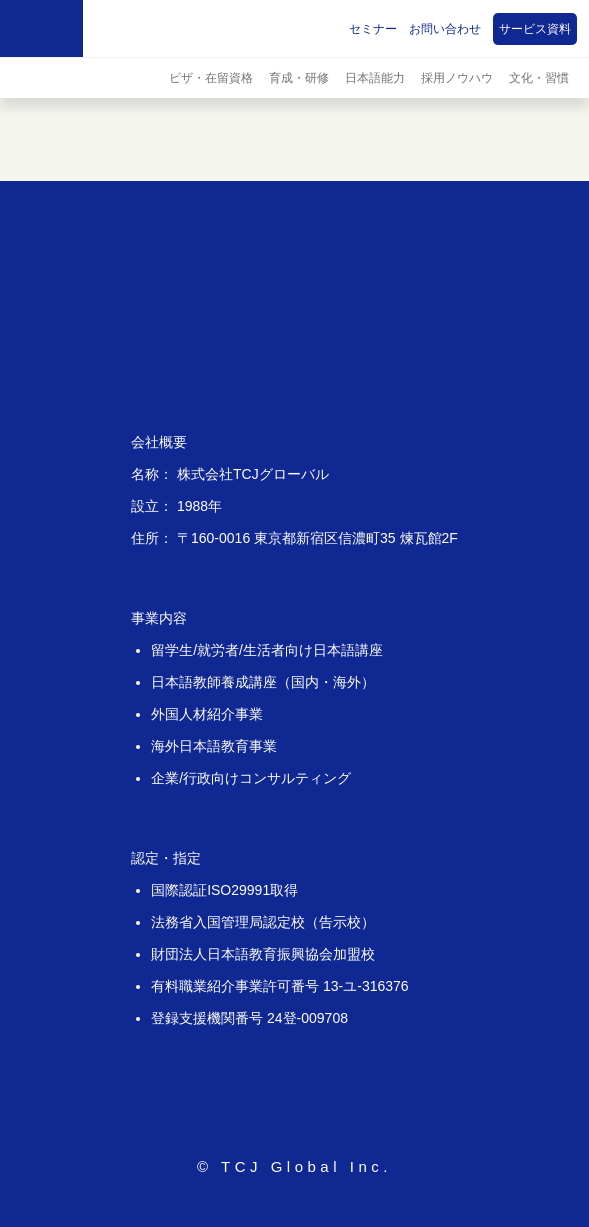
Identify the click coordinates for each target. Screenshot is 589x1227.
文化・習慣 (539, 77)
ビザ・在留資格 (211, 77)
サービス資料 (535, 29)
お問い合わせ (445, 29)
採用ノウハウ (457, 77)
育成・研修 (299, 77)
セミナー (373, 29)
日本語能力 (375, 77)
